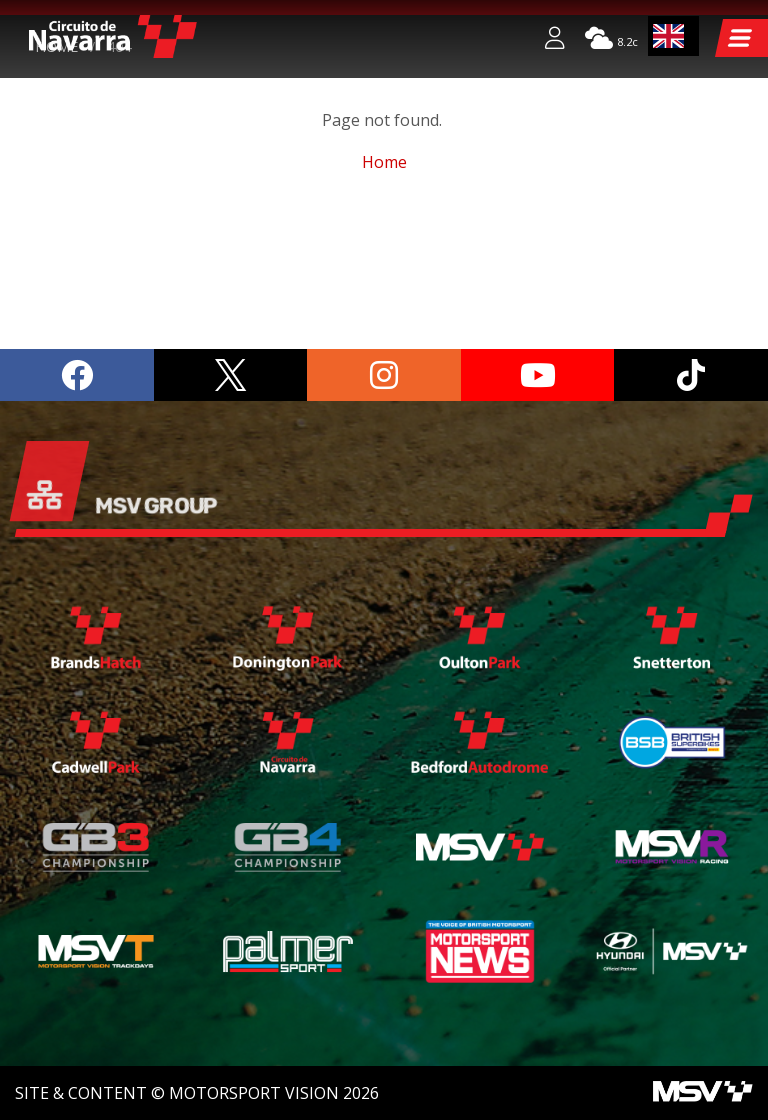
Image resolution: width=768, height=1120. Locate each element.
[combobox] (674, 36)
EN (669, 36)
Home (56, 184)
